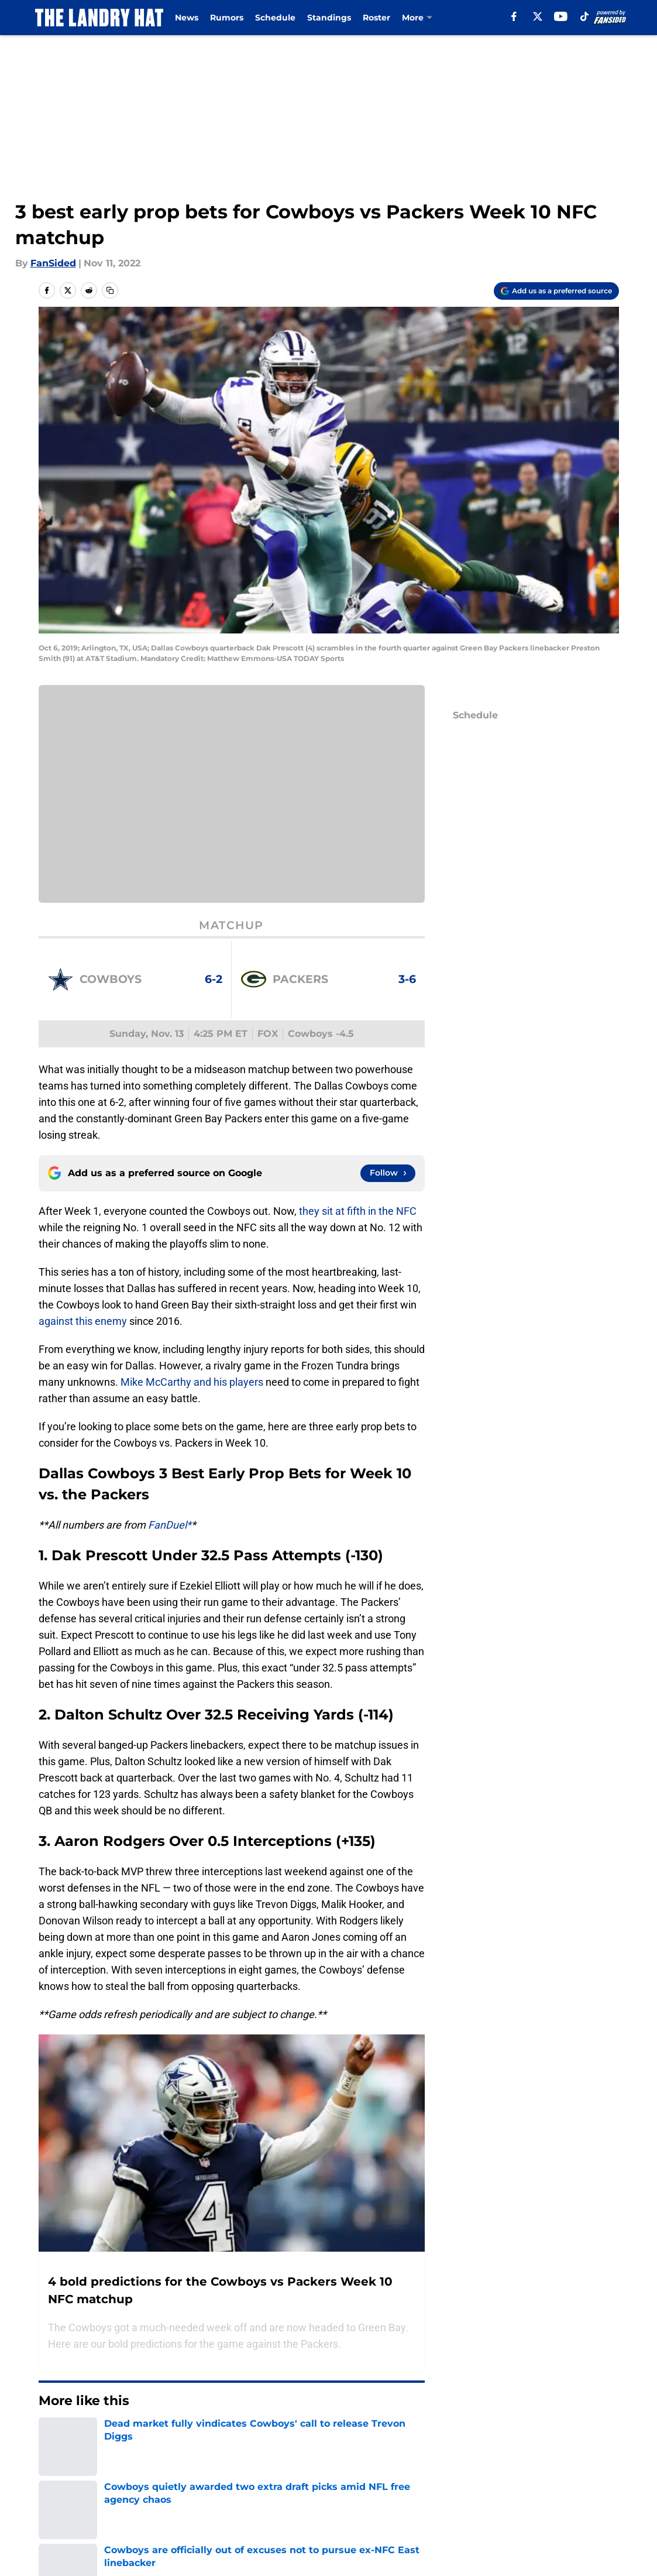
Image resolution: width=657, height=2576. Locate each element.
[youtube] (565, 16)
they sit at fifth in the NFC (358, 1211)
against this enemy (83, 1321)
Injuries (418, 17)
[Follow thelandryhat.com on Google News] (387, 1173)
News (186, 17)
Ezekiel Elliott (196, 2470)
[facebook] (518, 16)
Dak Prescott (66, 2470)
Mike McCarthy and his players (192, 1382)
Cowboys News (130, 2470)
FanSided (53, 263)
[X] (541, 16)
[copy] (110, 290)
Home (51, 2523)
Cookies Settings (231, 802)
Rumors (226, 17)
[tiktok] (588, 16)
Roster (376, 17)
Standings (329, 17)
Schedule (275, 17)
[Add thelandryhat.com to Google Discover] (556, 291)
